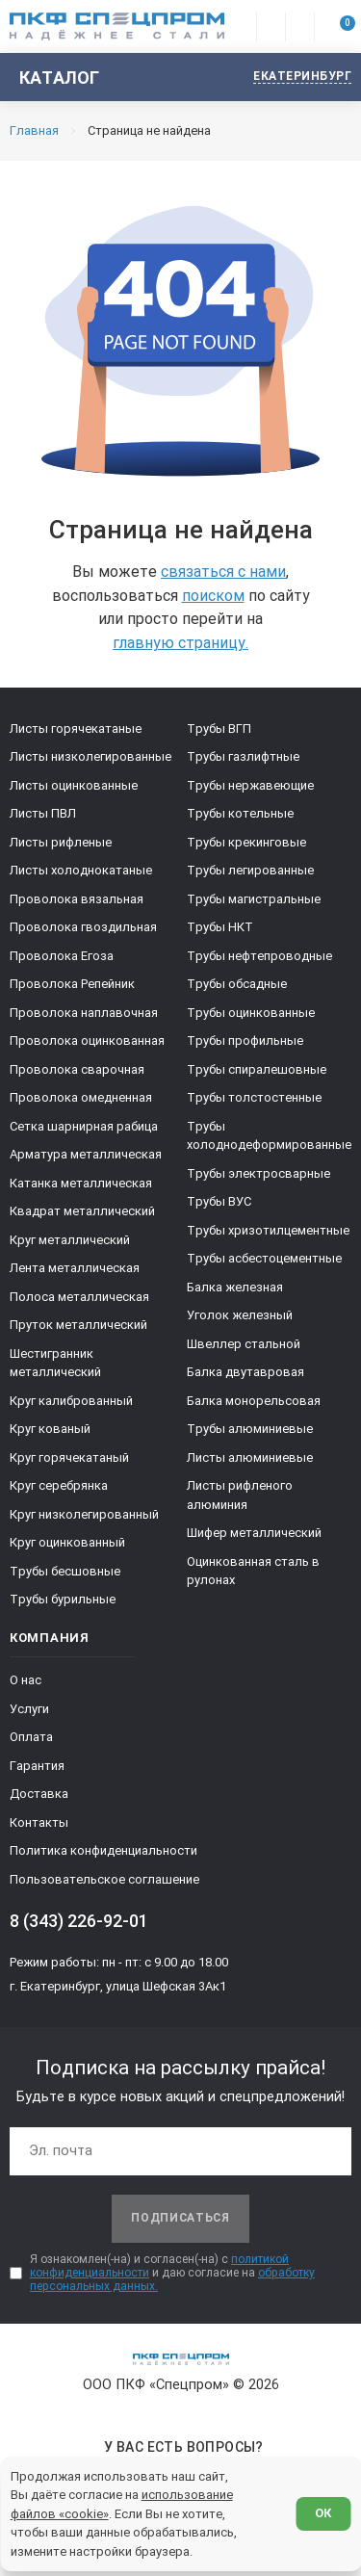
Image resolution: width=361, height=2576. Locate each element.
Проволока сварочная (77, 1069)
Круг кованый (50, 1428)
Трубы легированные (250, 870)
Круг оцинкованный (67, 1542)
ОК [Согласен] (323, 2513)
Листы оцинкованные (74, 785)
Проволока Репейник (72, 983)
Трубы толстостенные (254, 1097)
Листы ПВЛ (43, 813)
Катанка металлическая (81, 1183)
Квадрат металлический (82, 1211)
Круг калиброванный (71, 1400)
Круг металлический (70, 1240)
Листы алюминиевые (250, 1457)
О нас (25, 1680)
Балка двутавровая (245, 1372)
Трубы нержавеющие (250, 785)
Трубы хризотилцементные (268, 1230)
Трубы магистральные (254, 899)
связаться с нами (223, 571)
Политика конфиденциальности (103, 1850)
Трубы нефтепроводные (259, 956)
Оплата (31, 1737)
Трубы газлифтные (243, 756)
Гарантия (37, 1765)
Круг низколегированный (84, 1514)
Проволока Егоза (62, 956)
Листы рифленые (61, 842)
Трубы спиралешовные (256, 1069)
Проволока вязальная (76, 899)
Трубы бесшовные (65, 1571)
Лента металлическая (75, 1268)
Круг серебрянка (59, 1485)
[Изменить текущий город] (293, 77)
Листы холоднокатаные (81, 870)
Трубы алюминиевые (250, 1428)
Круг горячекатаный (69, 1457)
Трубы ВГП (219, 728)
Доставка (39, 1793)
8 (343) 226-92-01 (79, 1921)
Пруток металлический (78, 1324)
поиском (213, 595)
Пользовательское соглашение (104, 1879)
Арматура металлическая (86, 1154)
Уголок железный (240, 1315)
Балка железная (235, 1287)
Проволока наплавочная (84, 1012)
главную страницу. (180, 643)
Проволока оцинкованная (87, 1040)
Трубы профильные (245, 1040)
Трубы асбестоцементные (264, 1258)
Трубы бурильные (63, 1599)
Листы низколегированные (90, 756)
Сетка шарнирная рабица (84, 1126)
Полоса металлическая (79, 1296)
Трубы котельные (240, 813)
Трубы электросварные (258, 1173)
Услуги (29, 1709)
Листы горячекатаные (76, 728)
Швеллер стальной (243, 1344)
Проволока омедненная (81, 1097)
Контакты (39, 1822)
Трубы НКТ (220, 927)
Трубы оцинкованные (251, 1012)
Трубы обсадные (237, 983)
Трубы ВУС (219, 1201)
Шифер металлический (254, 1532)
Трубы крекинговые (246, 842)
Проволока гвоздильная (83, 927)
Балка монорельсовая (254, 1400)
